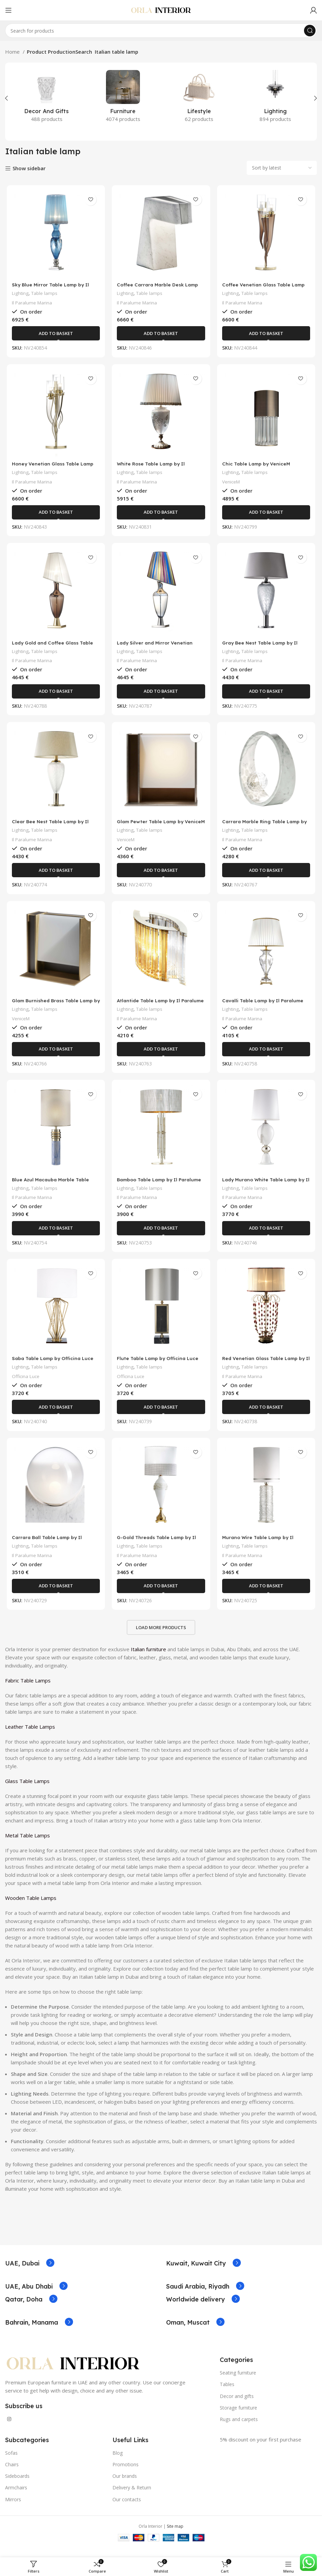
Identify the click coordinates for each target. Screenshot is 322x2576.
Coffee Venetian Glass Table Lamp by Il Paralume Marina (266, 289)
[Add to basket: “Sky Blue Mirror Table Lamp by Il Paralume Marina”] (55, 335)
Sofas (11, 2462)
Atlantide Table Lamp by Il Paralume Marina (150, 1009)
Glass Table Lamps (28, 1790)
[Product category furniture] (123, 98)
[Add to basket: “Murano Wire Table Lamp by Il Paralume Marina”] (267, 1595)
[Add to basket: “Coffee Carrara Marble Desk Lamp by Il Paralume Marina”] (161, 335)
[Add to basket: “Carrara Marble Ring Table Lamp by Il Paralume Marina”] (267, 875)
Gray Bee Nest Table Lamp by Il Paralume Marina (262, 649)
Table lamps (45, 294)
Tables (227, 2393)
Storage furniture (238, 2416)
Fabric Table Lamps (28, 1689)
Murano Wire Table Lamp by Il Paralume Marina (260, 1549)
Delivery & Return (131, 2496)
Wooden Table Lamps (31, 1907)
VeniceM (232, 483)
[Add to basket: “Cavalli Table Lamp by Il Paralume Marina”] (267, 1055)
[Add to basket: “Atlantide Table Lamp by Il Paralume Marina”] (161, 1055)
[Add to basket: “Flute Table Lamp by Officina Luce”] (161, 1415)
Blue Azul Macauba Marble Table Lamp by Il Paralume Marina (51, 1189)
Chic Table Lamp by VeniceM (258, 466)
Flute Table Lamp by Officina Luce (160, 1366)
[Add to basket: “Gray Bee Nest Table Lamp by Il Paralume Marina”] (267, 695)
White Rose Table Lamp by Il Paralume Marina (153, 469)
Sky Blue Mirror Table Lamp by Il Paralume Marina (51, 289)
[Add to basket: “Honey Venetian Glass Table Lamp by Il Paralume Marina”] (55, 515)
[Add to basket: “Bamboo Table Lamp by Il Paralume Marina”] (161, 1235)
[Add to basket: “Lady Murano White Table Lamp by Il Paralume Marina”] (267, 1235)
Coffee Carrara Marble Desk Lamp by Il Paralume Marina (160, 289)
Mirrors (13, 2508)
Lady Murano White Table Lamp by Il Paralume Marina (266, 1189)
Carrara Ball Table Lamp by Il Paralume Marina (47, 1549)
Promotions (125, 2473)
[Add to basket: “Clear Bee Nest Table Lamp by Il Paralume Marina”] (55, 875)
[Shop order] (282, 168)
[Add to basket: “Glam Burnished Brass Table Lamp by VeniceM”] (55, 1055)
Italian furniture (148, 1658)
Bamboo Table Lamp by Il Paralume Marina (150, 1189)
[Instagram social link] (9, 2428)
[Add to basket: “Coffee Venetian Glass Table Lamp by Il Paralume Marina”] (267, 335)
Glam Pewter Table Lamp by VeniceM (153, 829)
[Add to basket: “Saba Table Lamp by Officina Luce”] (55, 1415)
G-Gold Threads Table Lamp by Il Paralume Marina (159, 1549)
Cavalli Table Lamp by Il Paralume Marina (266, 1009)
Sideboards (17, 2485)
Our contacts (126, 2508)
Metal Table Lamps (28, 1844)
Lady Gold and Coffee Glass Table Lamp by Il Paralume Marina (53, 649)
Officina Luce (24, 1384)
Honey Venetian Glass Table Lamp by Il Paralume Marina (53, 469)
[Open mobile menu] (8, 10)
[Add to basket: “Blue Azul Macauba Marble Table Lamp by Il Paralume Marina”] (55, 1235)
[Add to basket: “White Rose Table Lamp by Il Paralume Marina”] (161, 515)
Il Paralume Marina (31, 303)
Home (13, 51)
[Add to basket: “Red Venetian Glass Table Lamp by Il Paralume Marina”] (267, 1415)
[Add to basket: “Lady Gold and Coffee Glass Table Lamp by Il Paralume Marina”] (55, 695)
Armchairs (16, 2496)
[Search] (161, 30)
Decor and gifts (237, 2405)
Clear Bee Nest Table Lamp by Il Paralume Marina (51, 829)
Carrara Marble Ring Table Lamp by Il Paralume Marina (263, 829)
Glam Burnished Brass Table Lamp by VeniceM (53, 1009)
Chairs (12, 2473)
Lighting (19, 294)
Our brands (124, 2485)
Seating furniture (238, 2382)
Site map (175, 2535)
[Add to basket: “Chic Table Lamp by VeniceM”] (267, 515)
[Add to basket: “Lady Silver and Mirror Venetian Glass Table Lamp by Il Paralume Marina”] (161, 695)
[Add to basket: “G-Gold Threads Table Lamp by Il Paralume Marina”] (161, 1595)
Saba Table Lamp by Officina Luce (54, 1366)
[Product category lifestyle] (199, 98)
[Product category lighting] (275, 98)
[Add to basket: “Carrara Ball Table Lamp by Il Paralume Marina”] (55, 1595)
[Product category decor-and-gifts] (47, 98)
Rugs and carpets (239, 2428)
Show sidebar (29, 169)
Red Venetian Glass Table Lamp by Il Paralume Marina (266, 1369)
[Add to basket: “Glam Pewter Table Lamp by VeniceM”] (161, 875)
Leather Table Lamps (30, 1735)
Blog (117, 2462)
